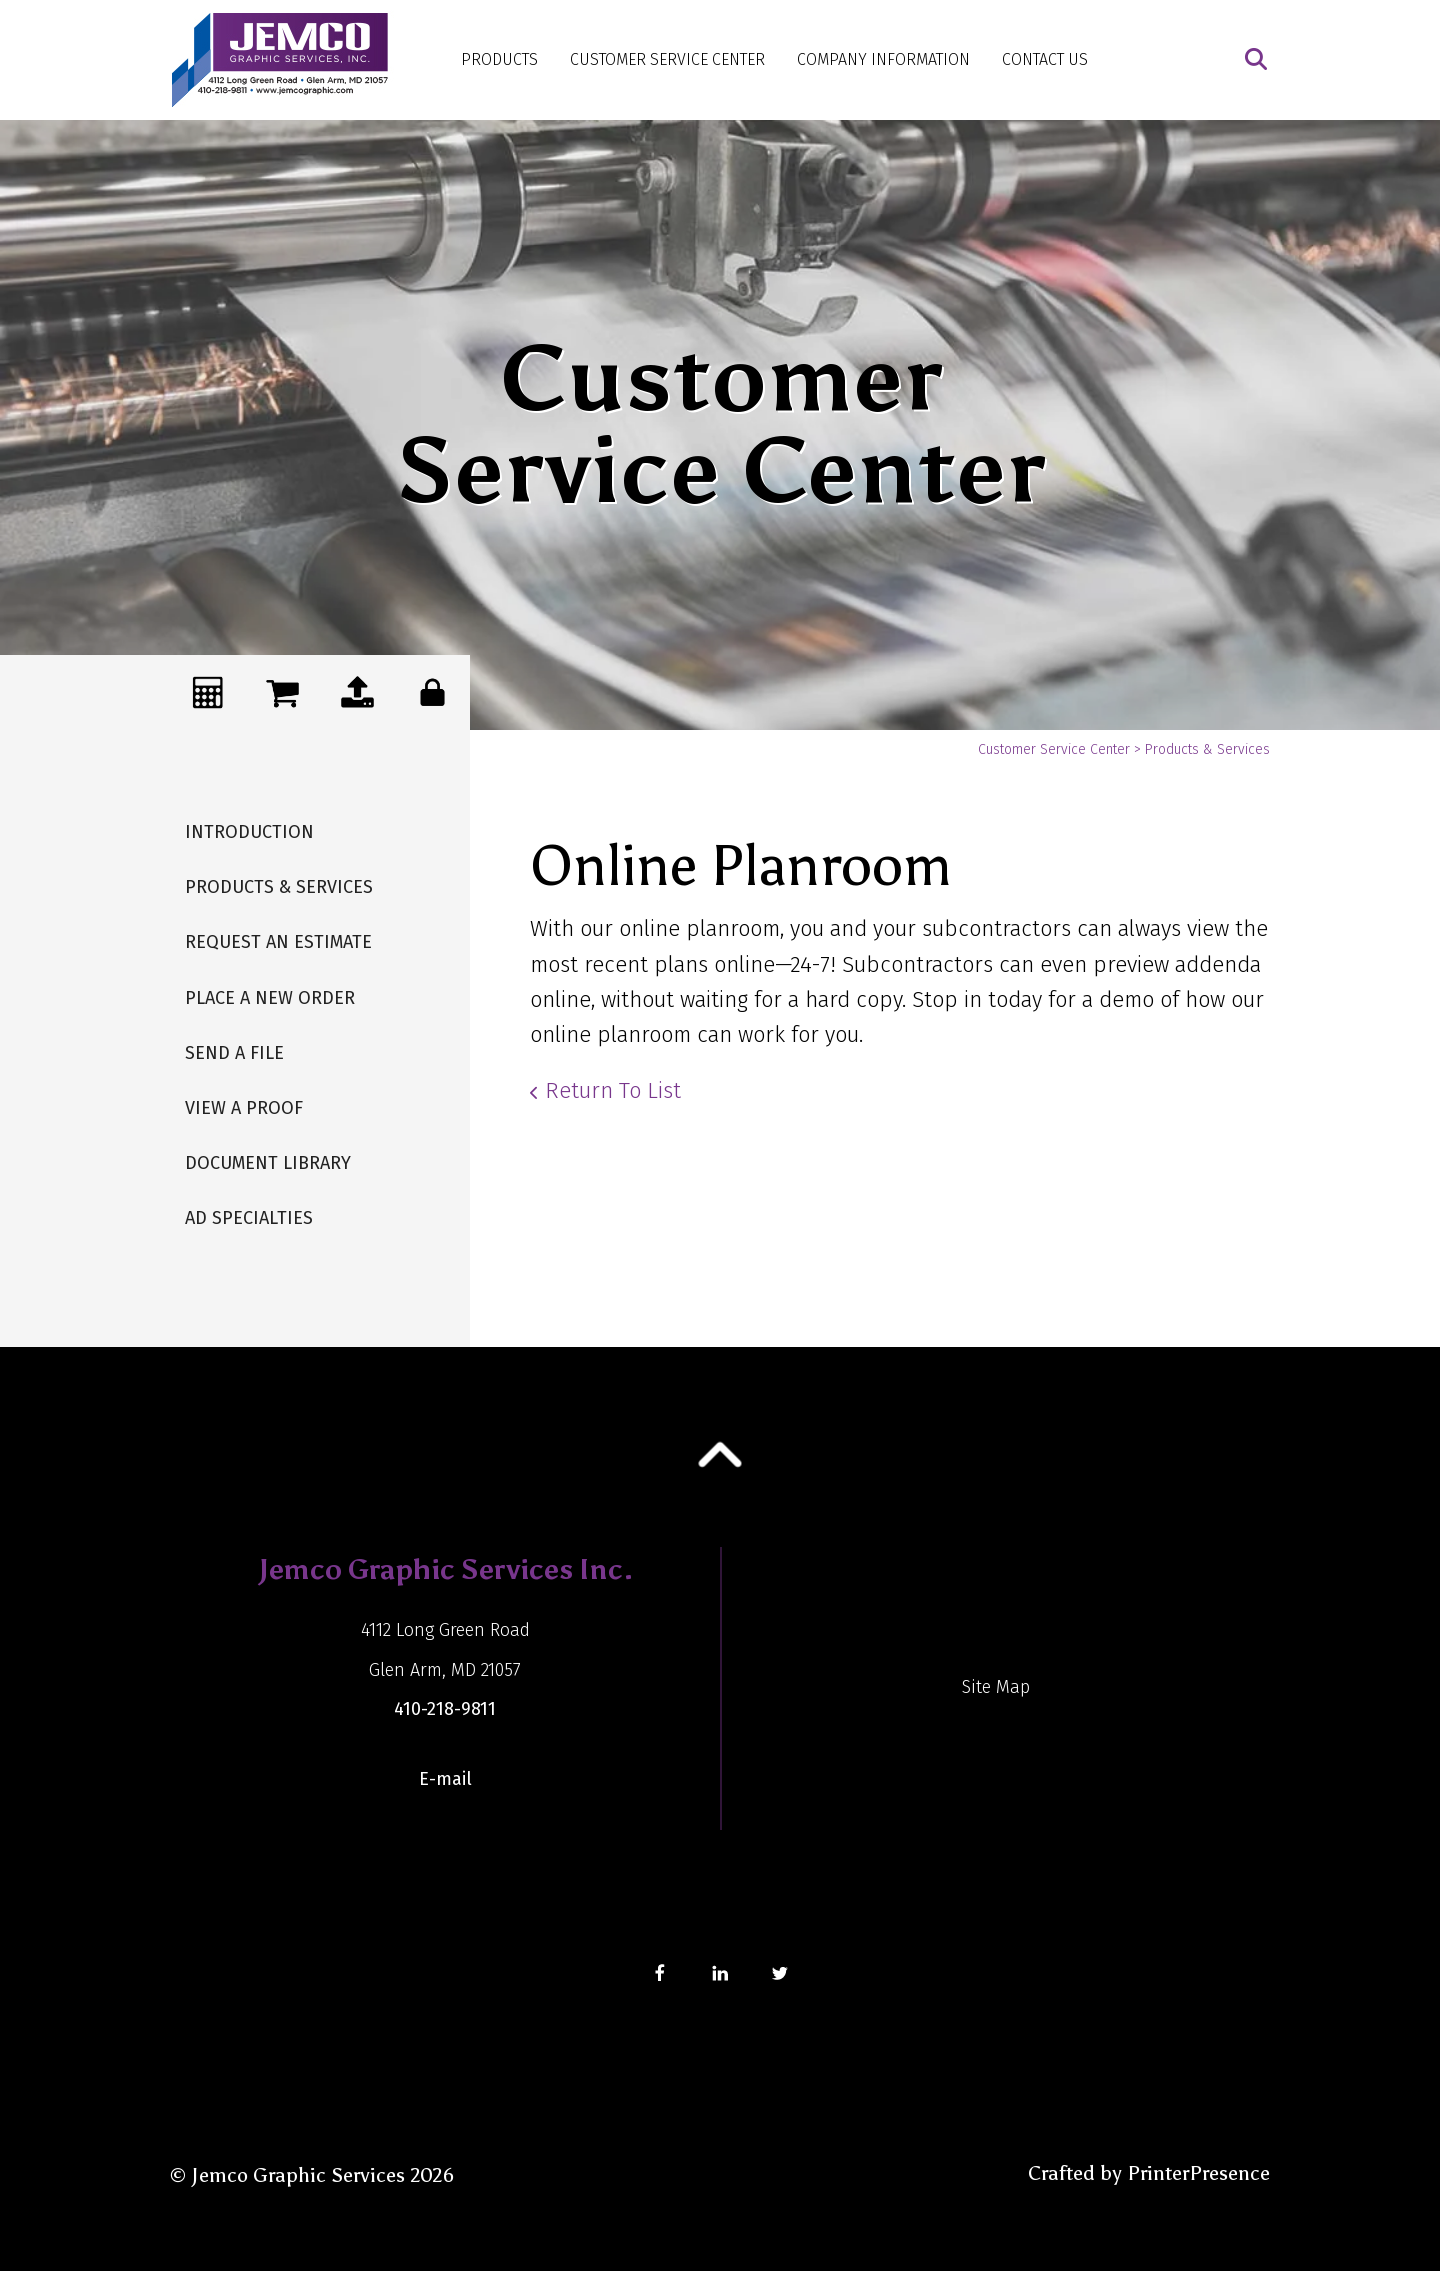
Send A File (234, 1053)
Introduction (249, 832)
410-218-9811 (445, 1709)
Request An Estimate (278, 942)
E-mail (445, 1779)
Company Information (883, 59)
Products (499, 59)
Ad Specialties (249, 1218)
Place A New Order (270, 998)
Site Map (996, 1687)
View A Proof (244, 1108)
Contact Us (1045, 59)
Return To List (613, 1090)
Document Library (268, 1163)
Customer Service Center (667, 59)
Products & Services (279, 887)
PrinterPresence (1198, 2173)
